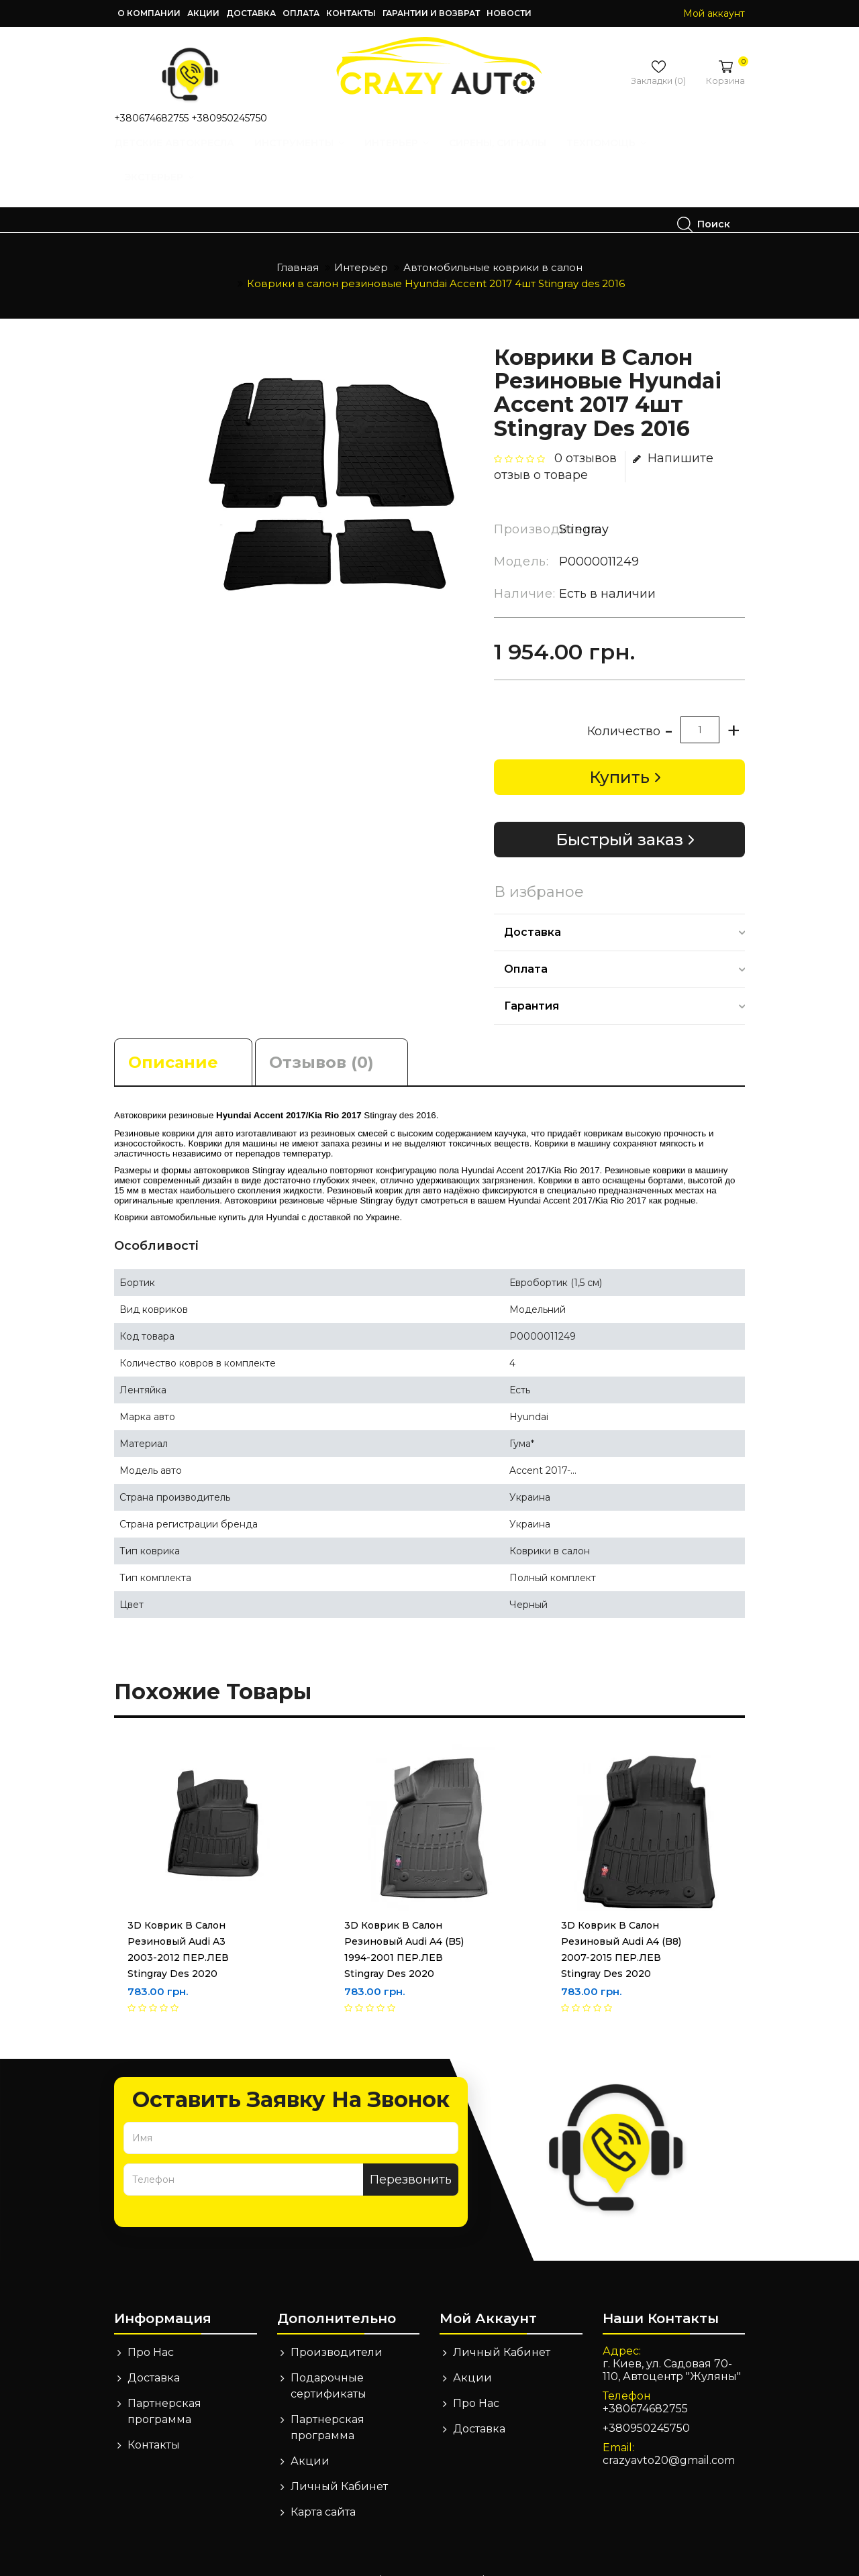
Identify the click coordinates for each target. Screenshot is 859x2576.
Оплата (301, 13)
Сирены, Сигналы (512, 156)
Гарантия (531, 981)
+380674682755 (151, 118)
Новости (509, 13)
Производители (337, 2327)
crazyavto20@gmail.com (669, 2435)
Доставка (251, 13)
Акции (203, 13)
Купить (619, 752)
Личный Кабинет (339, 2461)
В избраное (539, 867)
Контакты (351, 13)
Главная (297, 242)
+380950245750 (229, 118)
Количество (623, 706)
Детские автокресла (189, 156)
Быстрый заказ (619, 814)
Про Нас (151, 2327)
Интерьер (411, 156)
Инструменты (314, 156)
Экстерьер (174, 190)
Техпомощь (621, 156)
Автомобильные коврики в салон (493, 242)
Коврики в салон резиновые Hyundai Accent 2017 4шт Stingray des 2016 (436, 258)
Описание (173, 1037)
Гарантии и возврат (431, 13)
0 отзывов (585, 433)
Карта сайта (323, 2487)
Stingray (584, 504)
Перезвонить (411, 2154)
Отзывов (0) (321, 1037)
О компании (149, 13)
